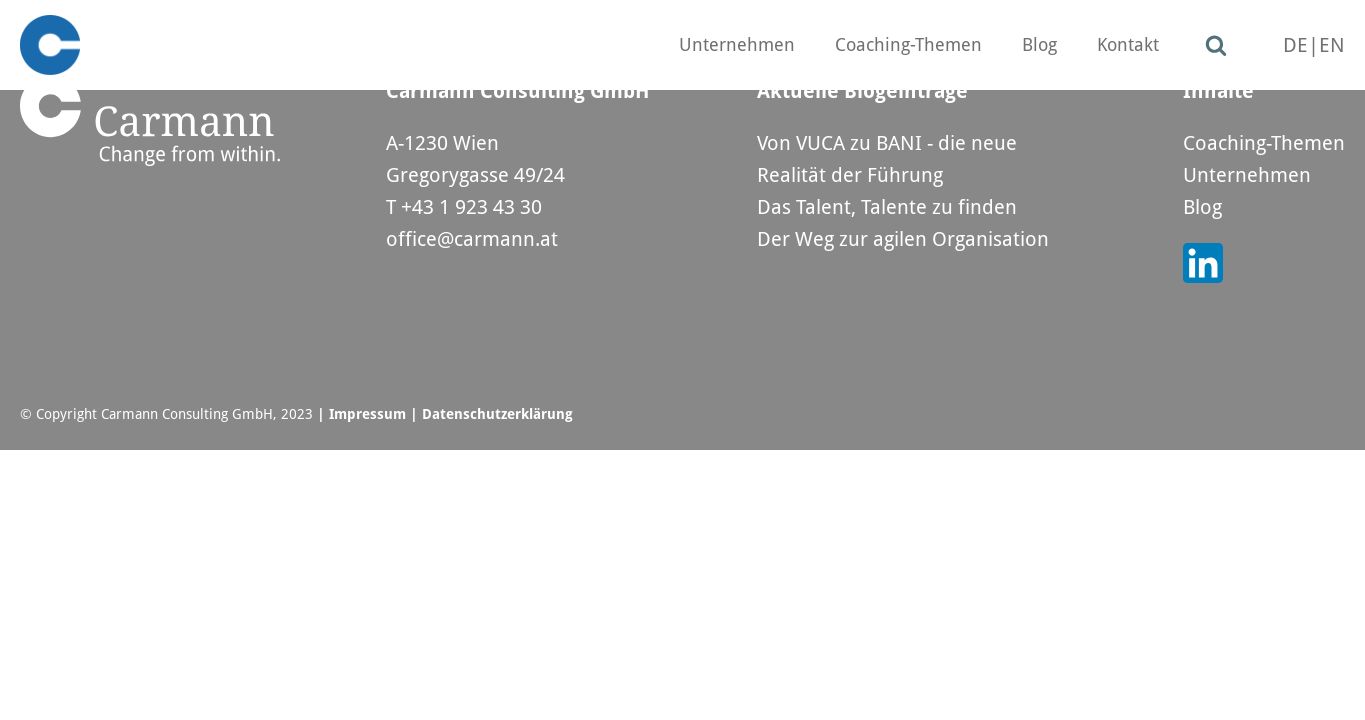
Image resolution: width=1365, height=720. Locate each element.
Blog (1039, 44)
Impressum (367, 414)
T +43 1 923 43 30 (464, 207)
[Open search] (1216, 45)
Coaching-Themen (908, 44)
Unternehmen (737, 44)
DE (1295, 45)
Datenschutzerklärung (497, 414)
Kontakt (1128, 44)
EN (1332, 45)
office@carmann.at (472, 239)
